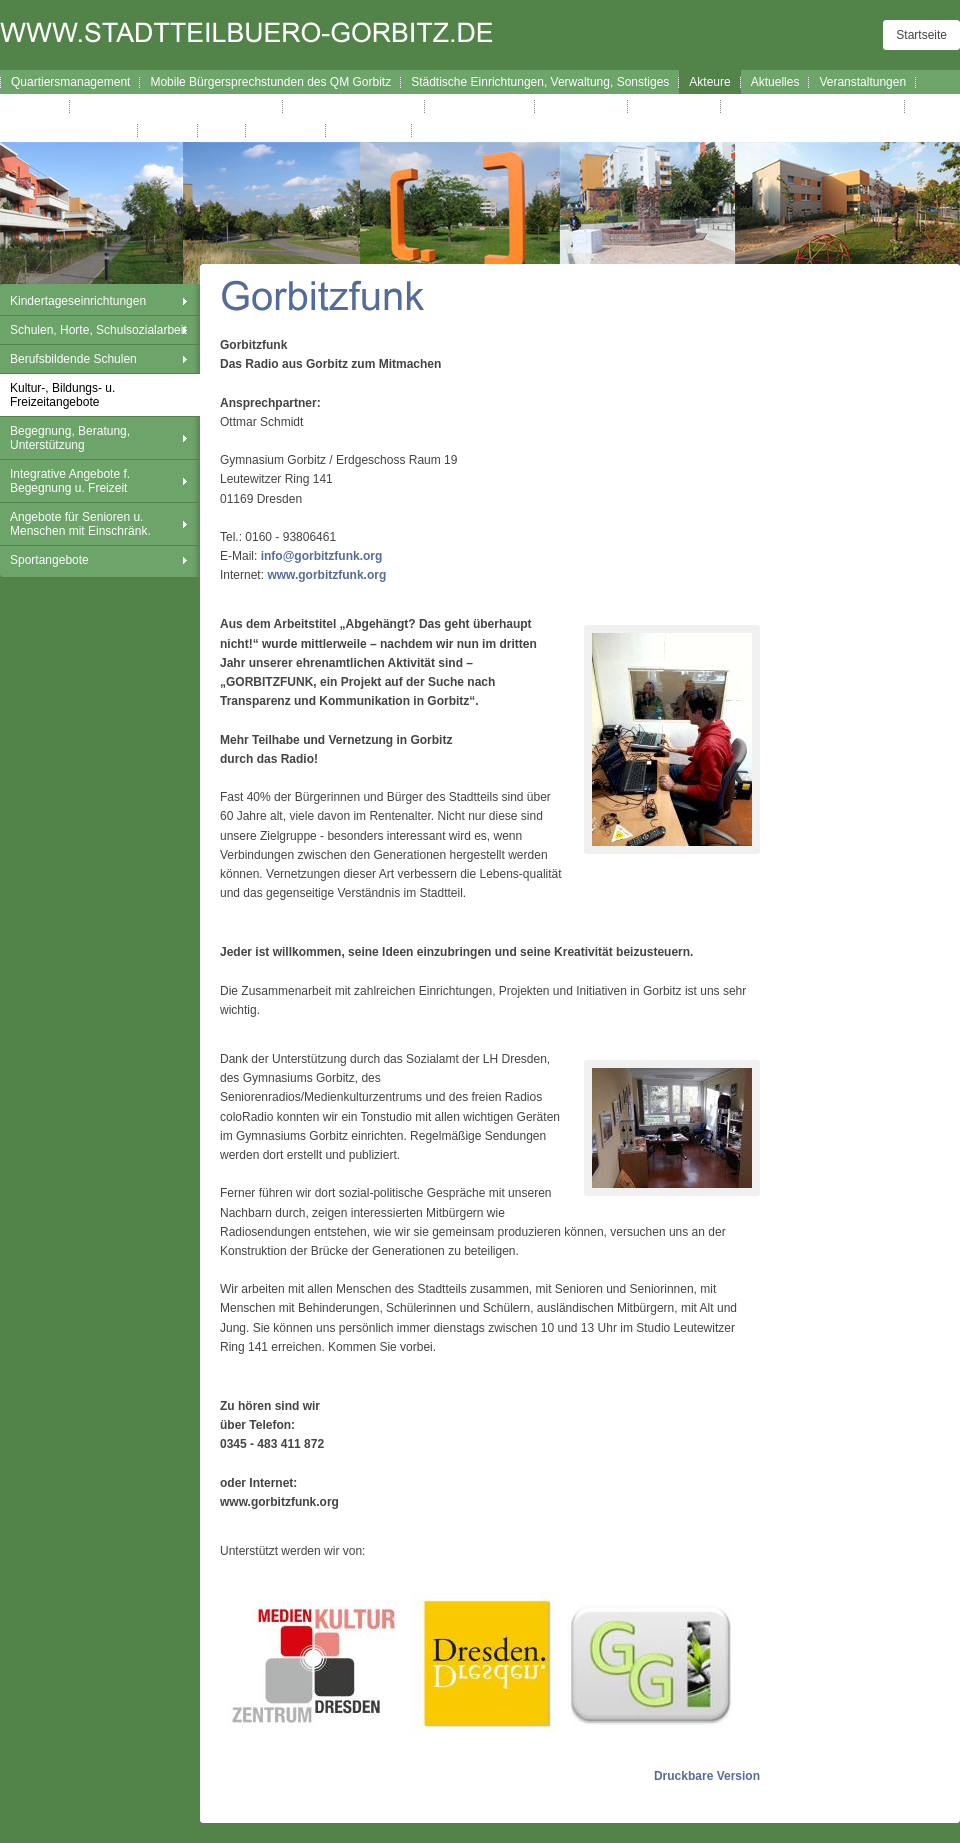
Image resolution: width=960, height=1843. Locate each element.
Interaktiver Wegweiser (354, 106)
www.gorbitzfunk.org (326, 575)
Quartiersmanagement (70, 82)
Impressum (285, 130)
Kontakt (168, 130)
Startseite (921, 35)
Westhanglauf (674, 106)
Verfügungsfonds (480, 106)
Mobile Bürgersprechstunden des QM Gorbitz (270, 82)
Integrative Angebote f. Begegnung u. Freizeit (70, 481)
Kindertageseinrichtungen (78, 301)
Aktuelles (775, 82)
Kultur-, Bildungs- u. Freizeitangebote (62, 395)
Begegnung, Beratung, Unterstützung (70, 438)
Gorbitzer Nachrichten (69, 130)
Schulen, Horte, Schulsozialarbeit (98, 330)
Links (222, 130)
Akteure (709, 82)
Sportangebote (49, 560)
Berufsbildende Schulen (73, 359)
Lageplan (35, 106)
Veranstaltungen (862, 82)
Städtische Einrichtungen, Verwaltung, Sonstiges (540, 82)
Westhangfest (581, 106)
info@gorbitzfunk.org (322, 556)
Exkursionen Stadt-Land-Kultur (812, 106)
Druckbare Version (707, 1776)
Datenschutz (369, 130)
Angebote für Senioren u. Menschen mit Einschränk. (80, 524)
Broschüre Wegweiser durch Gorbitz (176, 106)
